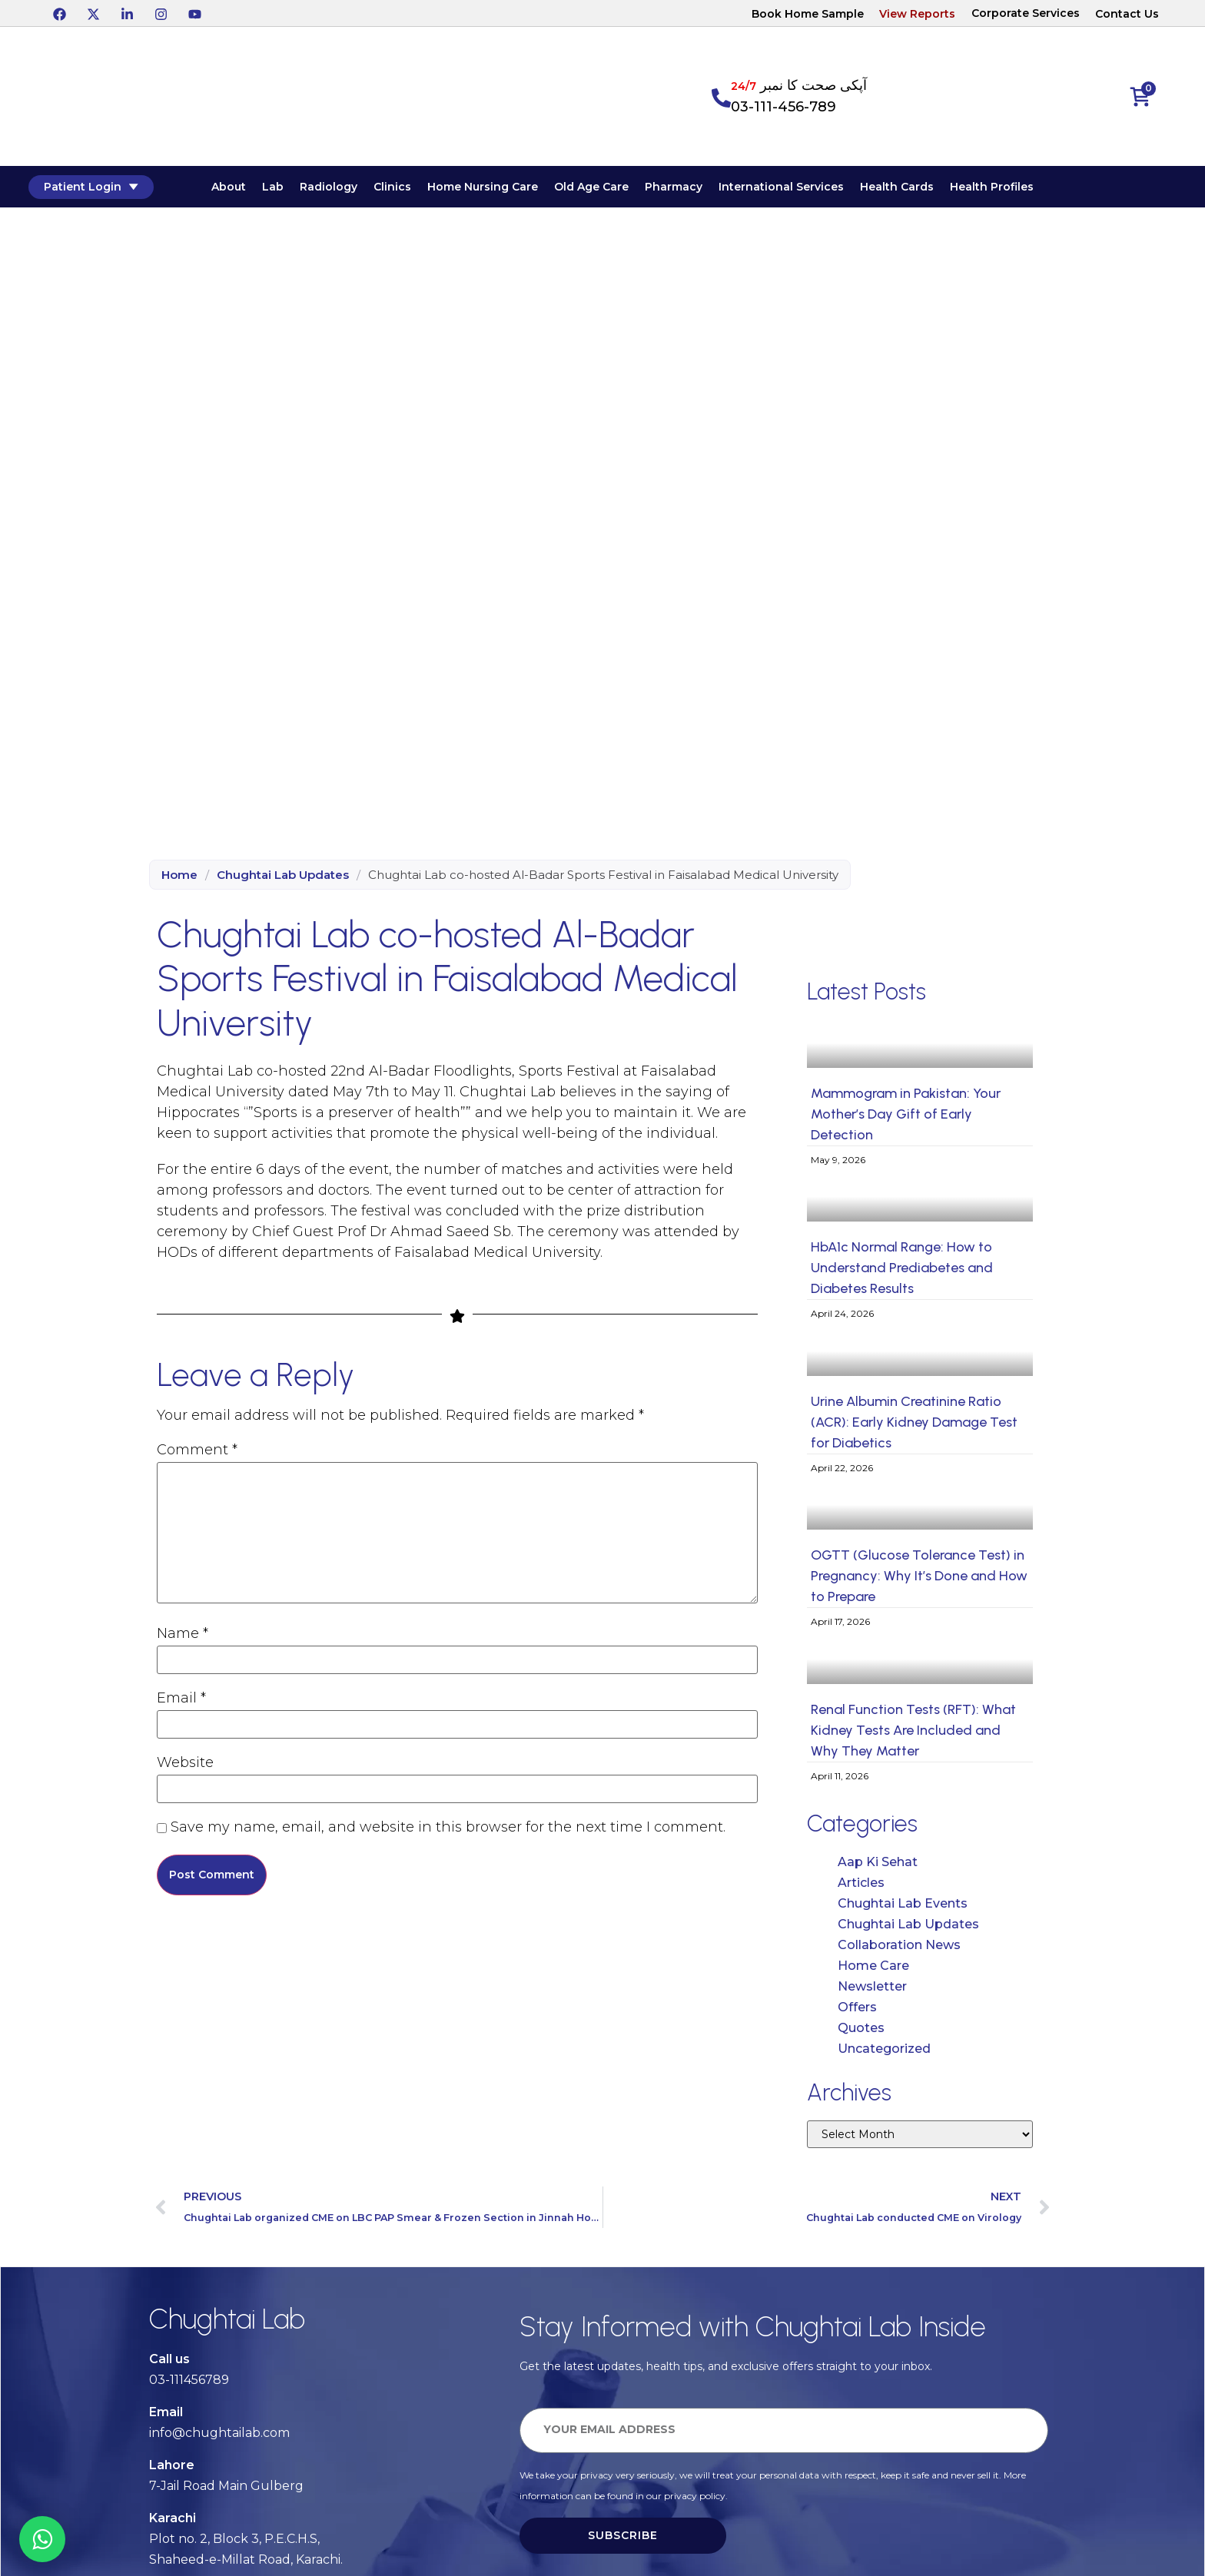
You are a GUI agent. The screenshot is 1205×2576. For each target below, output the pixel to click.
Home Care (873, 1970)
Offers (857, 2011)
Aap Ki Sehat (878, 1866)
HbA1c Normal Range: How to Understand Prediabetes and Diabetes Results (902, 1273)
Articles (861, 1887)
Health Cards (914, 190)
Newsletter (872, 1991)
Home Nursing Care (500, 190)
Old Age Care (609, 190)
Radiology (346, 190)
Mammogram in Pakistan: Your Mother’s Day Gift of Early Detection (906, 1118)
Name (182, 1635)
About (246, 190)
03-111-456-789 (783, 106)
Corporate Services (1025, 13)
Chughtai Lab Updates (283, 879)
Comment (197, 1451)
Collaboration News (899, 1949)
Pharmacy (691, 190)
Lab (290, 190)
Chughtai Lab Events (903, 1908)
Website (185, 1764)
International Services (798, 190)
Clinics (410, 190)
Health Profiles (1009, 190)
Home (179, 879)
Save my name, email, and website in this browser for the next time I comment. (448, 1828)
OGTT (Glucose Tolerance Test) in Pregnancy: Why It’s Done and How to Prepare (919, 1581)
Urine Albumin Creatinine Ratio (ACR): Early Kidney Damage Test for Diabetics (914, 1427)
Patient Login (116, 189)
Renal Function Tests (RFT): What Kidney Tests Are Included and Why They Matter (913, 1735)
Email (181, 1699)
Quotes (861, 2032)
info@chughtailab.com (219, 2437)
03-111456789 (189, 2384)
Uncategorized (884, 2053)
